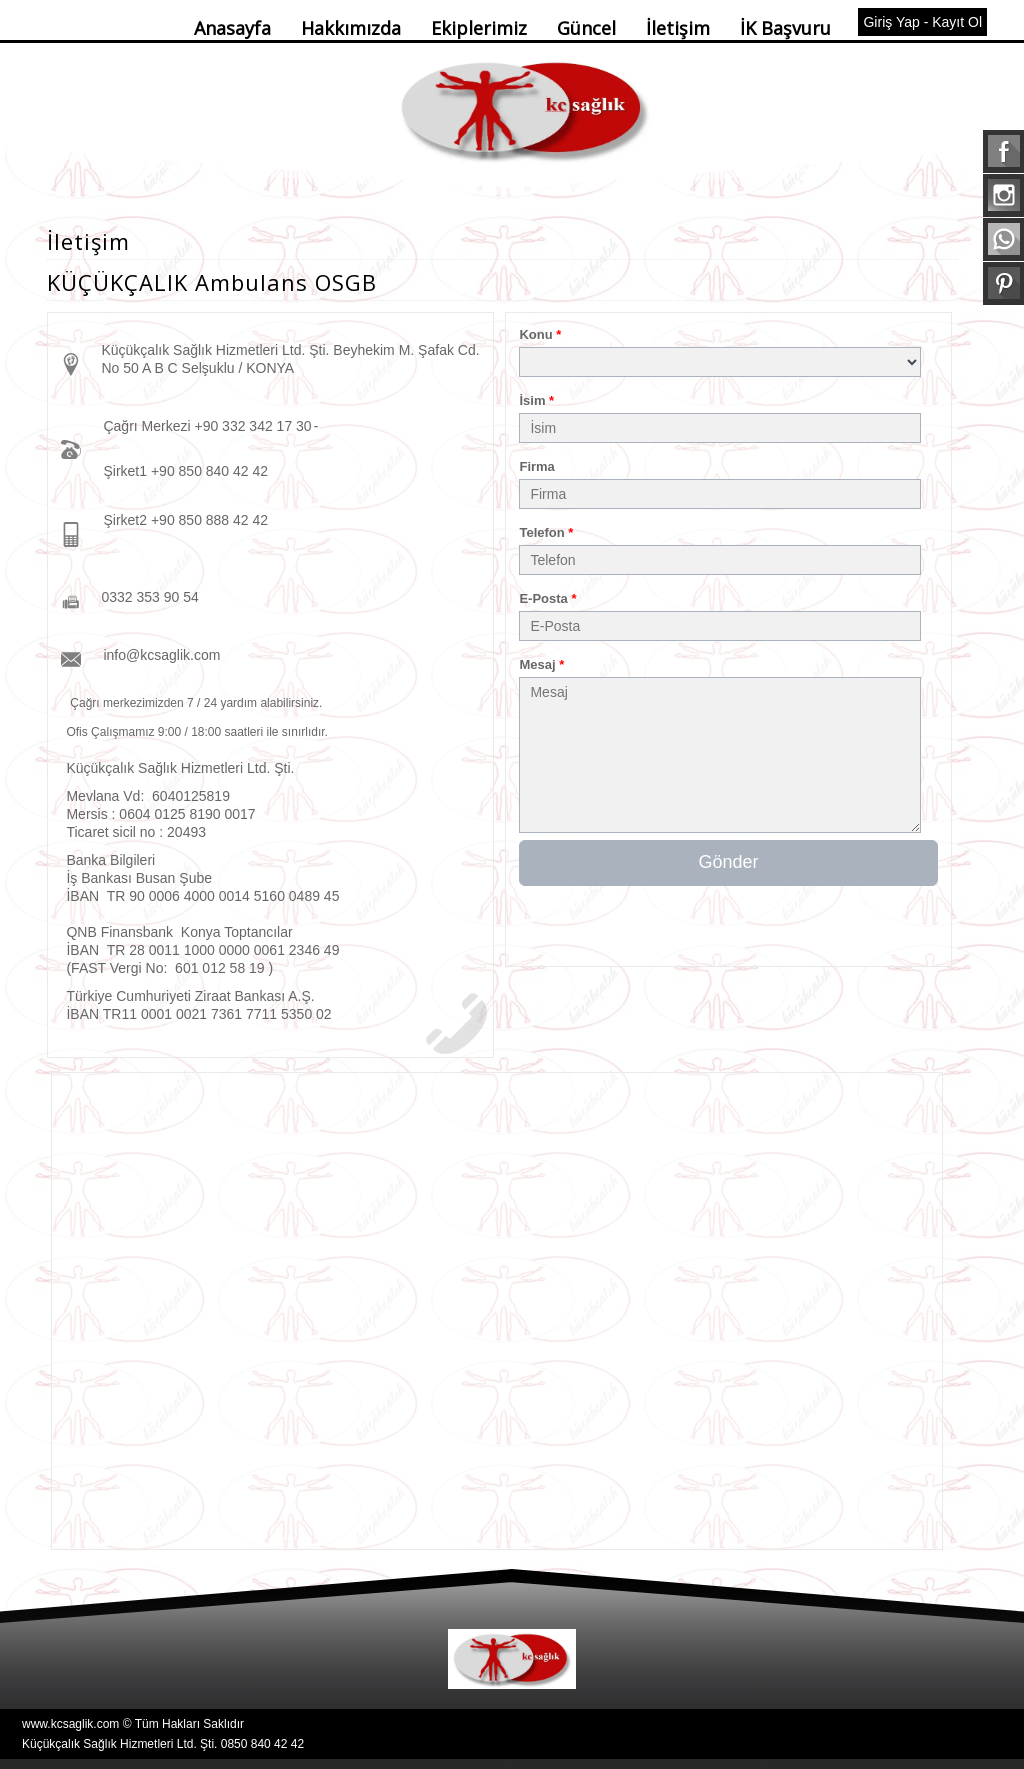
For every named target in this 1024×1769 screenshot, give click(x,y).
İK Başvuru (785, 28)
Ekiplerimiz (479, 28)
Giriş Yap (891, 22)
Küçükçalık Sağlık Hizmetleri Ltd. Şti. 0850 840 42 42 (163, 1744)
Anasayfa (232, 28)
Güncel (586, 28)
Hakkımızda (351, 28)
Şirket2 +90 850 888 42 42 (185, 520)
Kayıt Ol (957, 22)
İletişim (678, 28)
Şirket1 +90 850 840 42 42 (185, 471)
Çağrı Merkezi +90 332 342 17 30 (207, 426)
